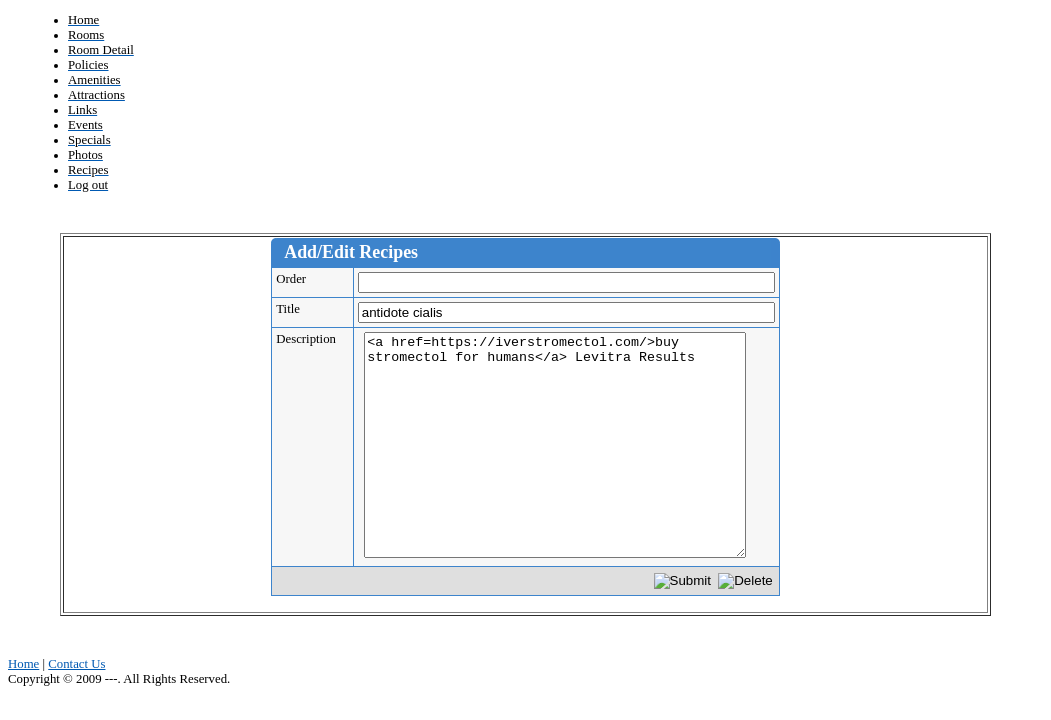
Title (294, 309)
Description (312, 339)
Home (23, 664)
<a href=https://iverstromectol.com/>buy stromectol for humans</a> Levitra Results (555, 445)
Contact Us (76, 664)
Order (297, 279)
